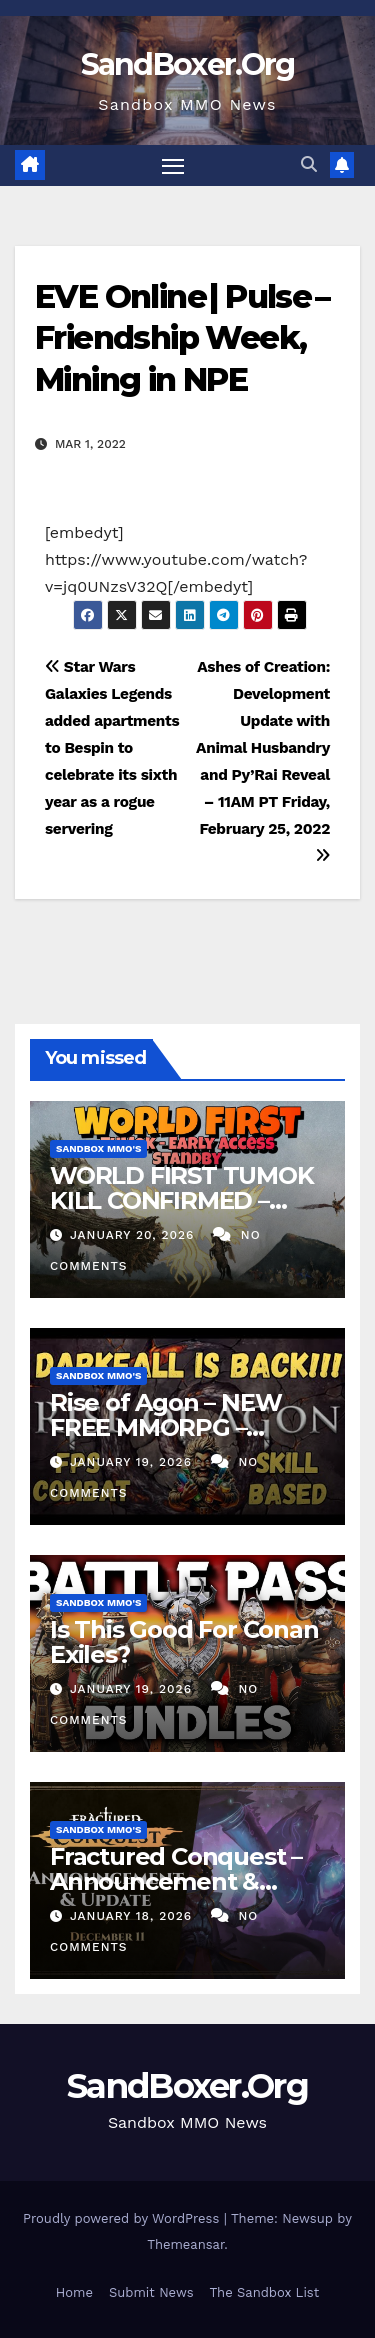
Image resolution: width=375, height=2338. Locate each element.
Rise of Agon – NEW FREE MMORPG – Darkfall (165, 1427)
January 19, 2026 (133, 1462)
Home (74, 2292)
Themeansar (185, 2244)
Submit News (151, 2292)
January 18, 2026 (133, 1916)
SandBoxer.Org (188, 64)
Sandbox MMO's (98, 1148)
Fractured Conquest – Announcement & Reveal (176, 1881)
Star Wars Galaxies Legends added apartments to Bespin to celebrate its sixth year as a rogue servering (112, 748)
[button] (309, 164)
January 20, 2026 (134, 1235)
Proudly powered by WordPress (123, 2218)
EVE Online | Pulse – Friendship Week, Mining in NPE (182, 338)
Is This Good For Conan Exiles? (184, 1642)
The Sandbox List (265, 2292)
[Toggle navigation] (173, 166)
